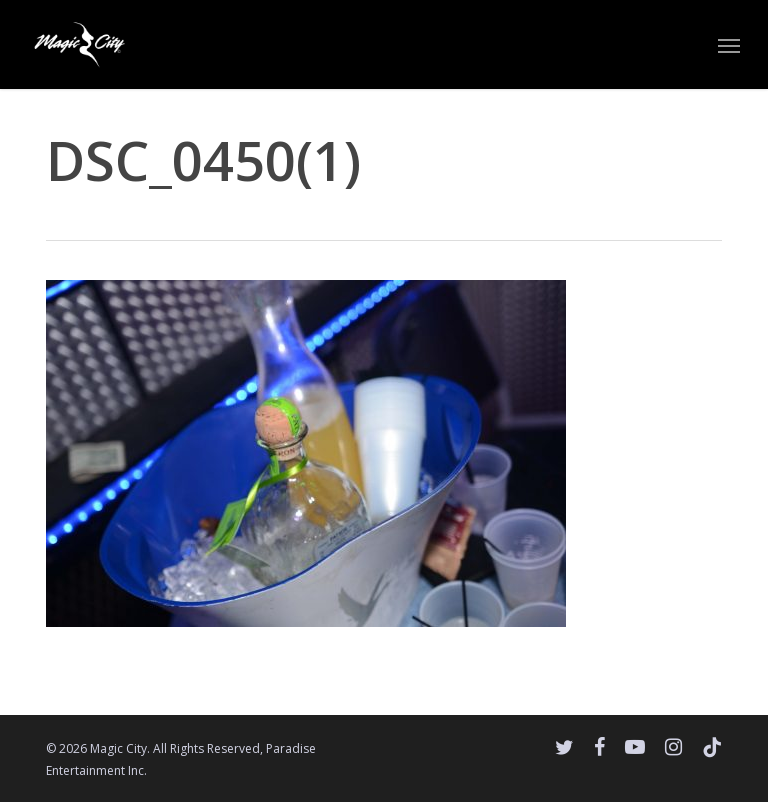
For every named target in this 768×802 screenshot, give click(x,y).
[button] (729, 45)
